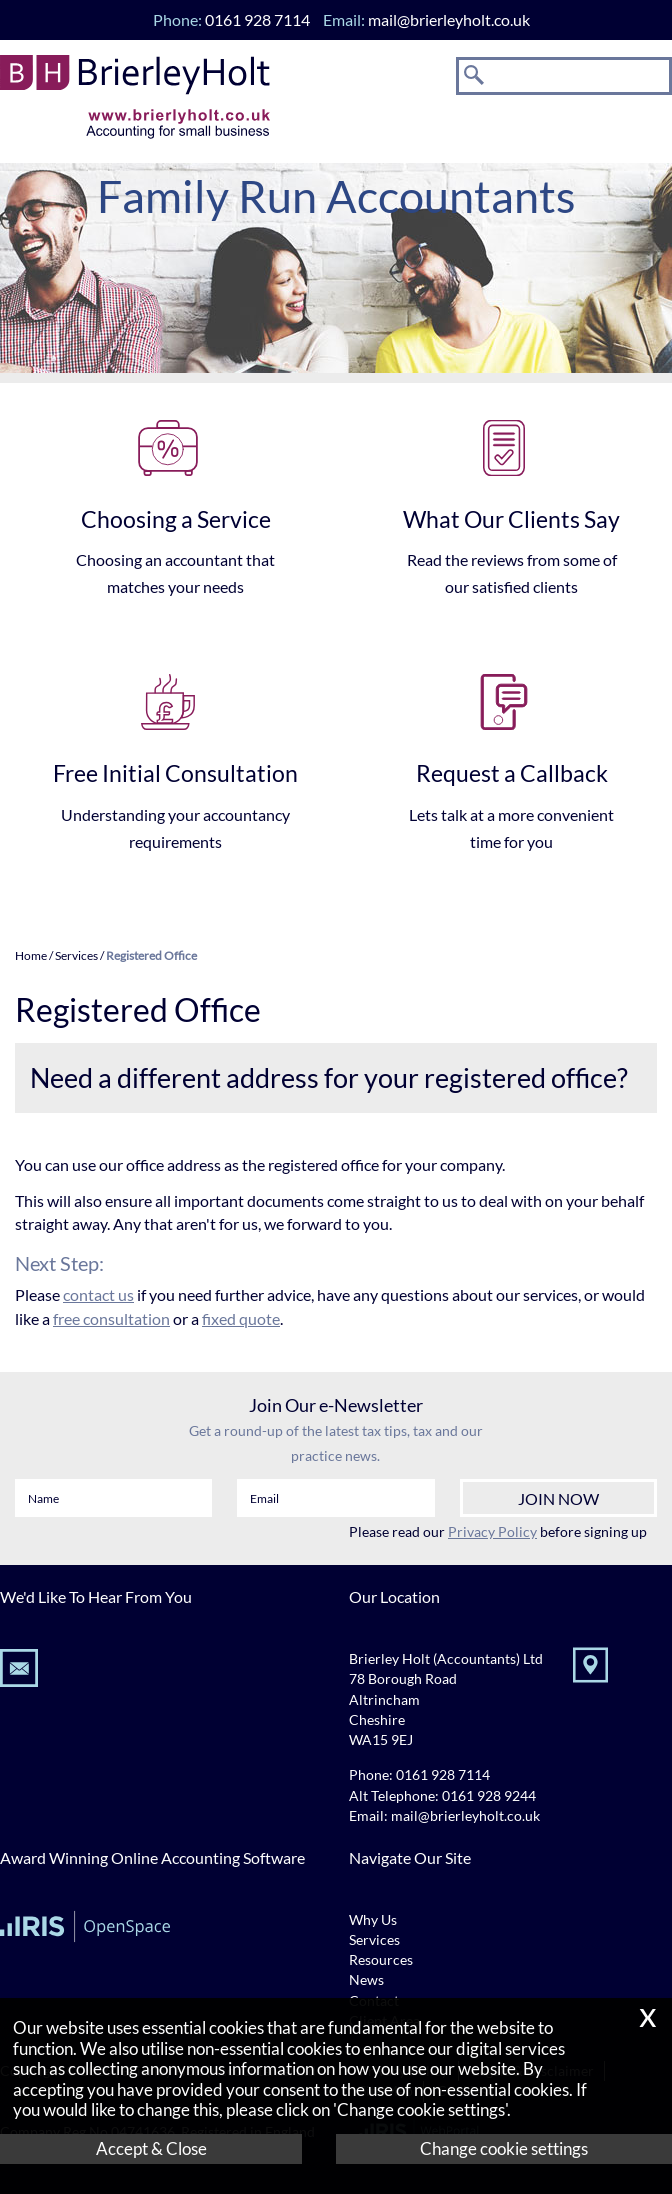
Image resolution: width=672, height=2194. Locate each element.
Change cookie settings (504, 2148)
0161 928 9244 (489, 1796)
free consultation (111, 1318)
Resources (381, 1960)
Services (76, 955)
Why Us (373, 1920)
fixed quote (241, 1318)
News (366, 1980)
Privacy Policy (492, 1531)
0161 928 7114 (443, 1775)
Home (31, 955)
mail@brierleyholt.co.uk (449, 19)
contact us (98, 1294)
